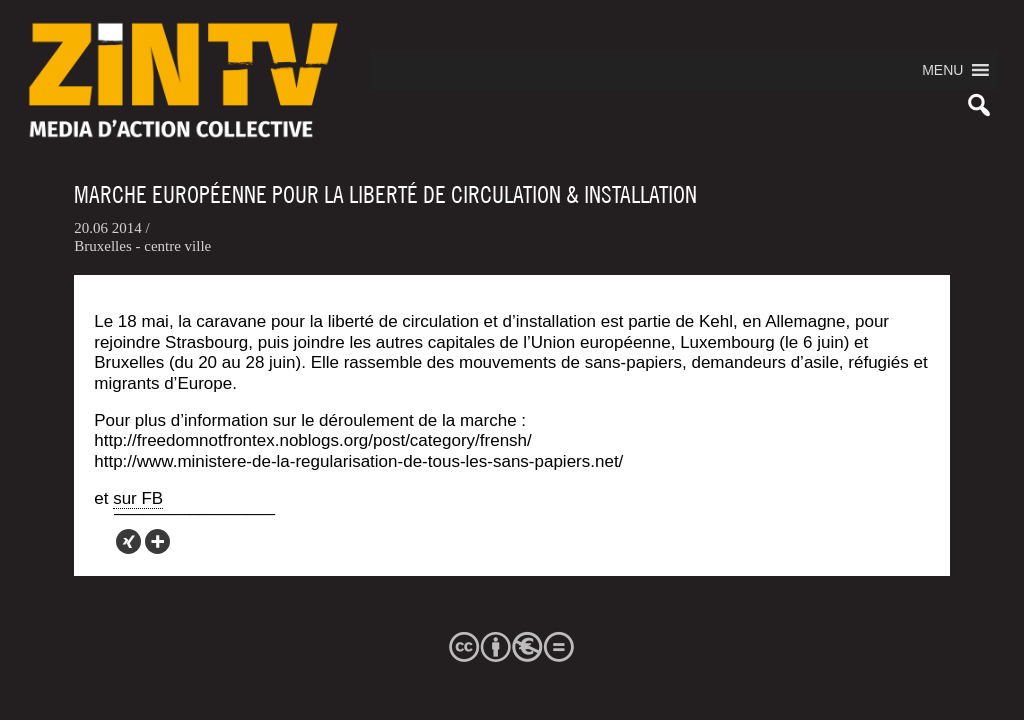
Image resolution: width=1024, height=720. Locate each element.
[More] (157, 541)
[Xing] (128, 541)
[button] (942, 70)
